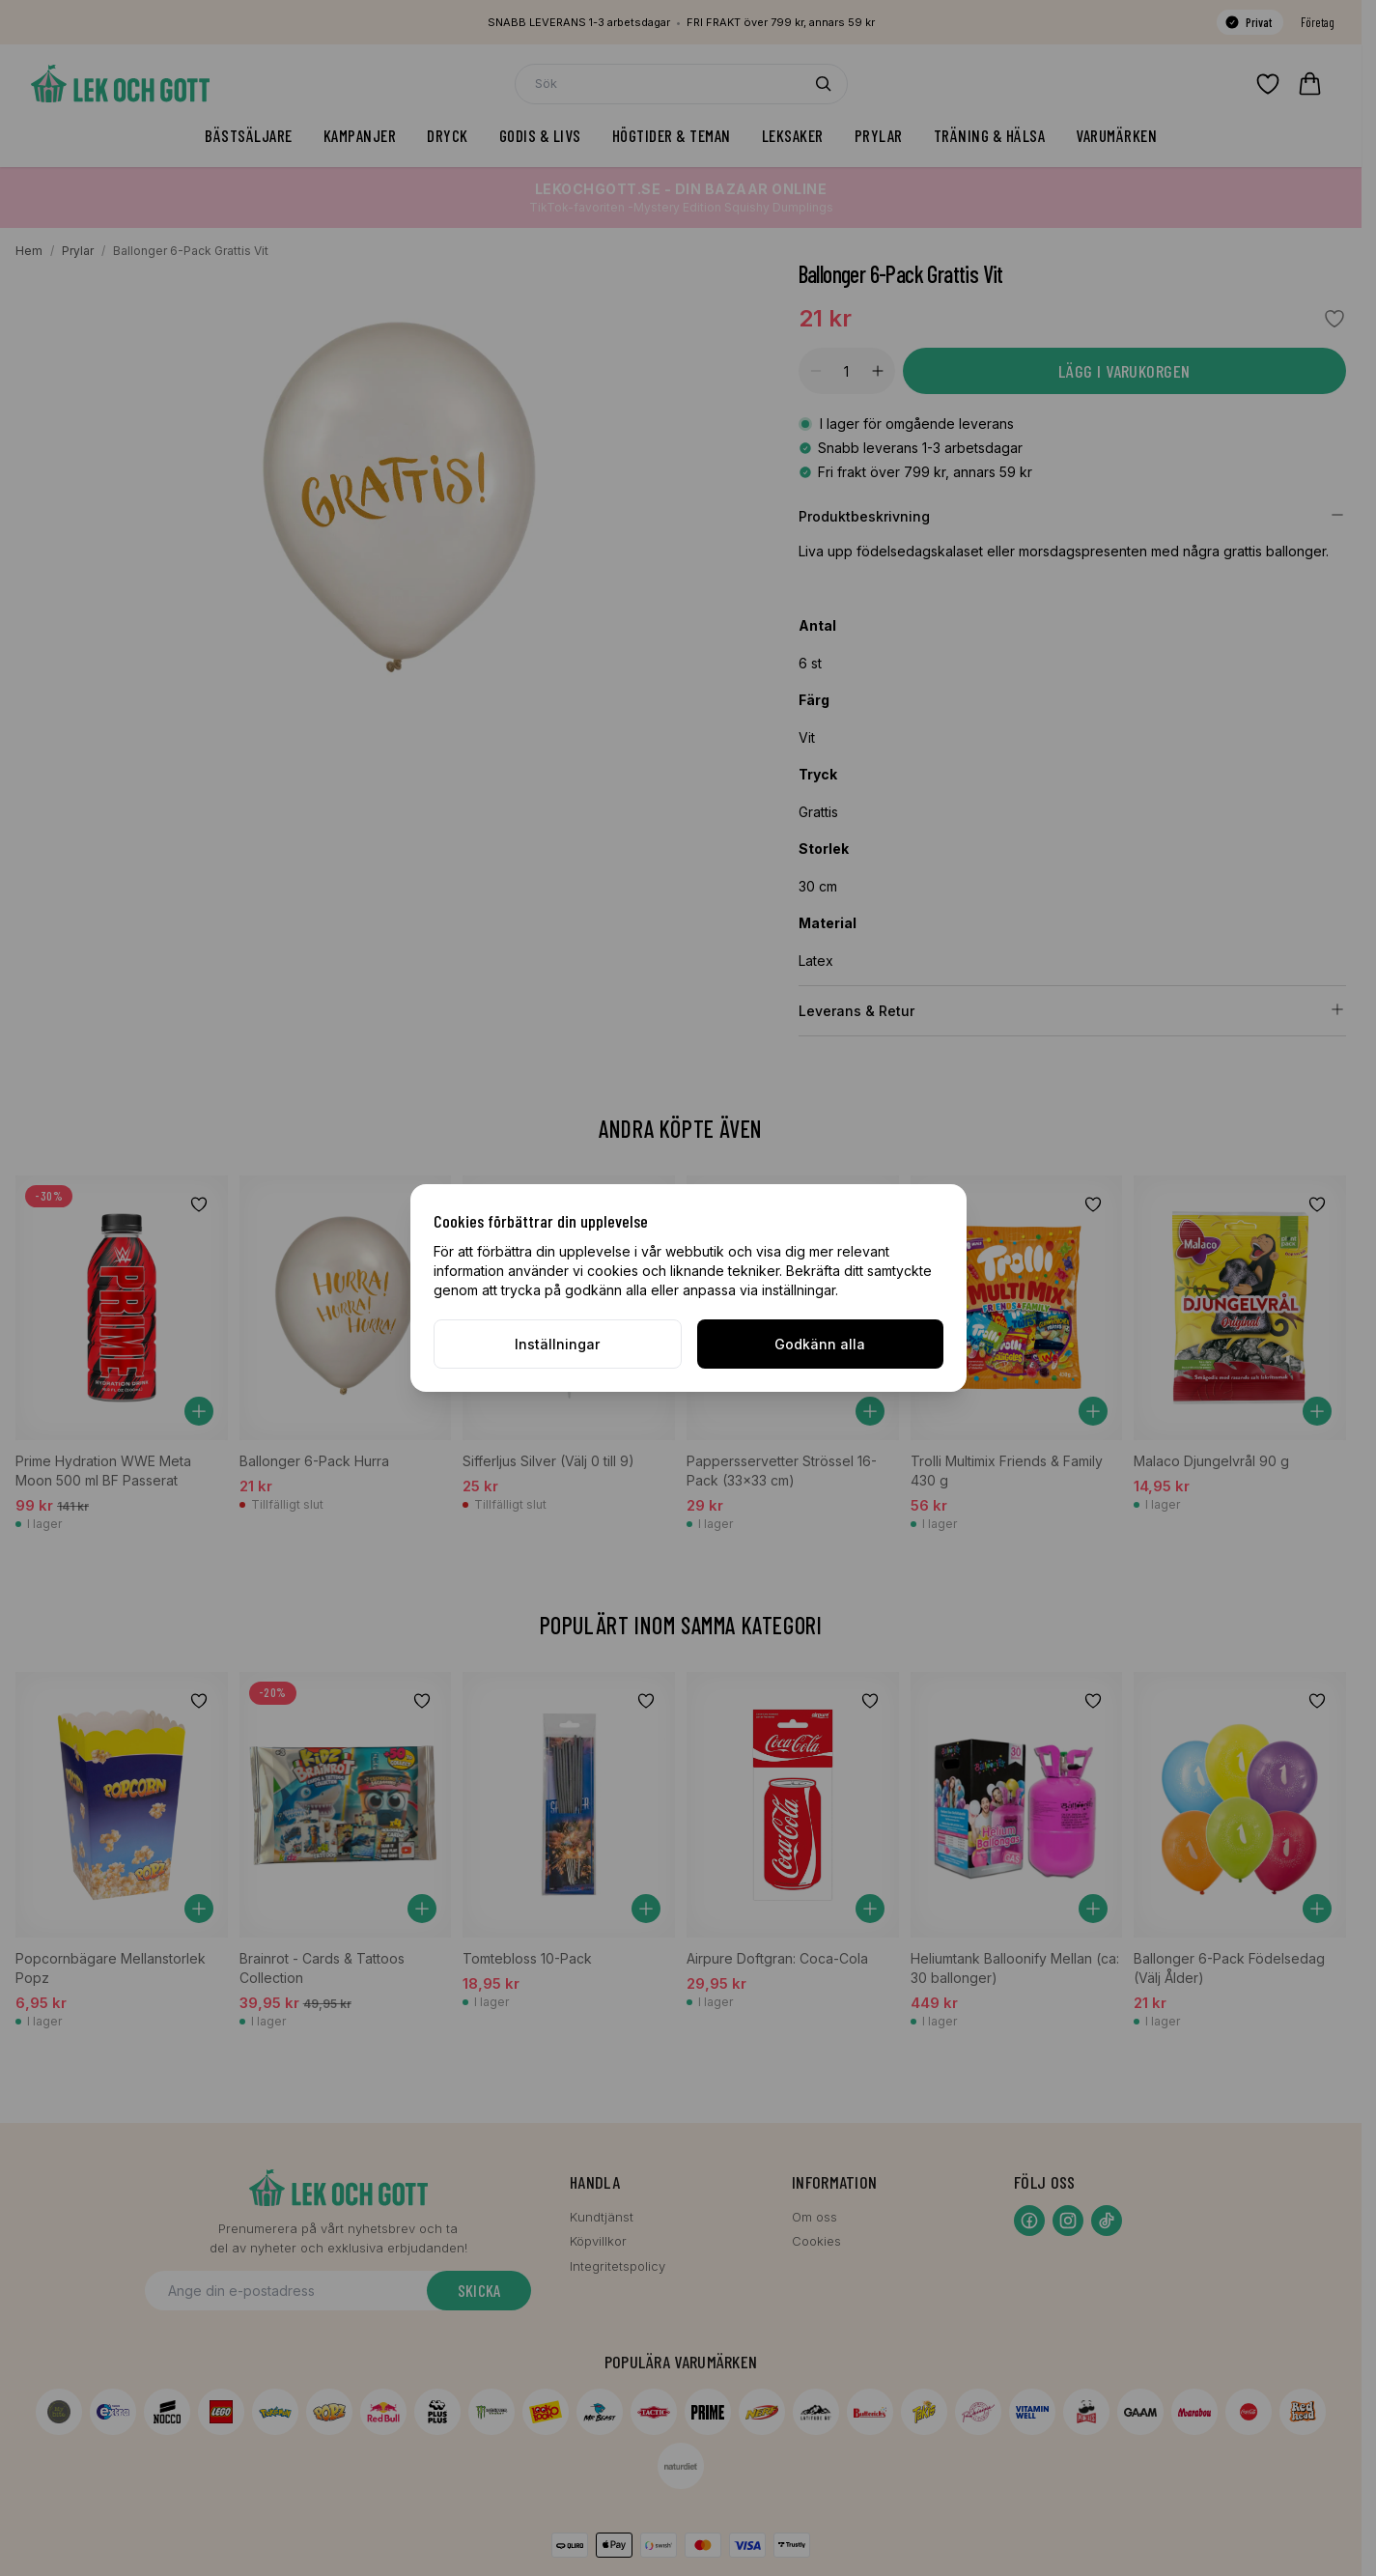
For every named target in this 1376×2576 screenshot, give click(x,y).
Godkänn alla (819, 1344)
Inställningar (557, 1344)
